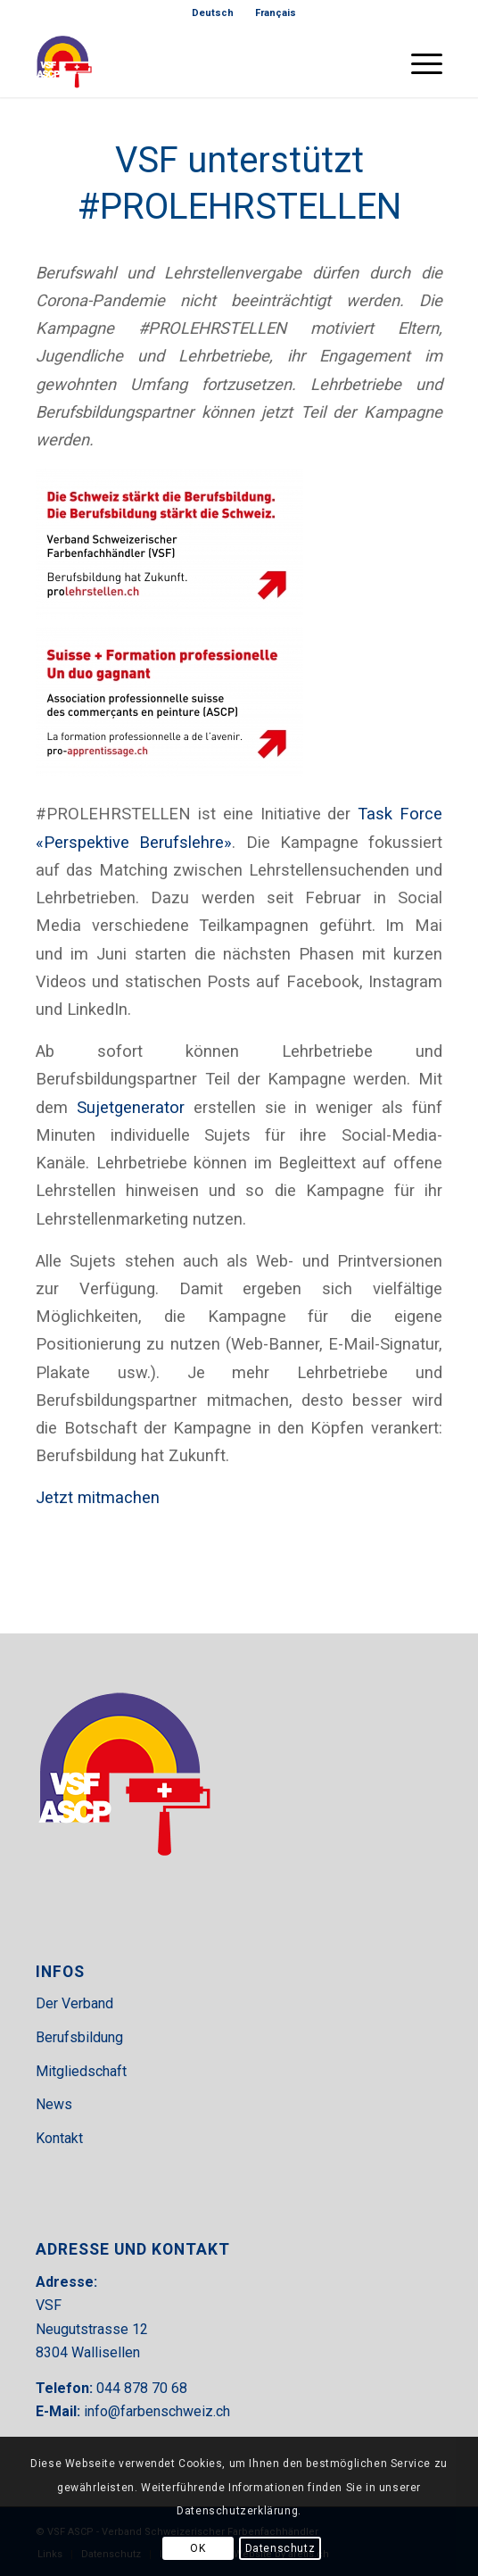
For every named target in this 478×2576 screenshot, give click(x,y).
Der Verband (74, 2003)
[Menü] (417, 61)
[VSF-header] (198, 61)
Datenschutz (280, 2548)
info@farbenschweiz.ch (157, 2411)
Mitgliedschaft (81, 2071)
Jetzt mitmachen (98, 1497)
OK (197, 2548)
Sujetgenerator (131, 1107)
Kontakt (59, 2138)
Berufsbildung (79, 2037)
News (54, 2104)
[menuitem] (213, 13)
